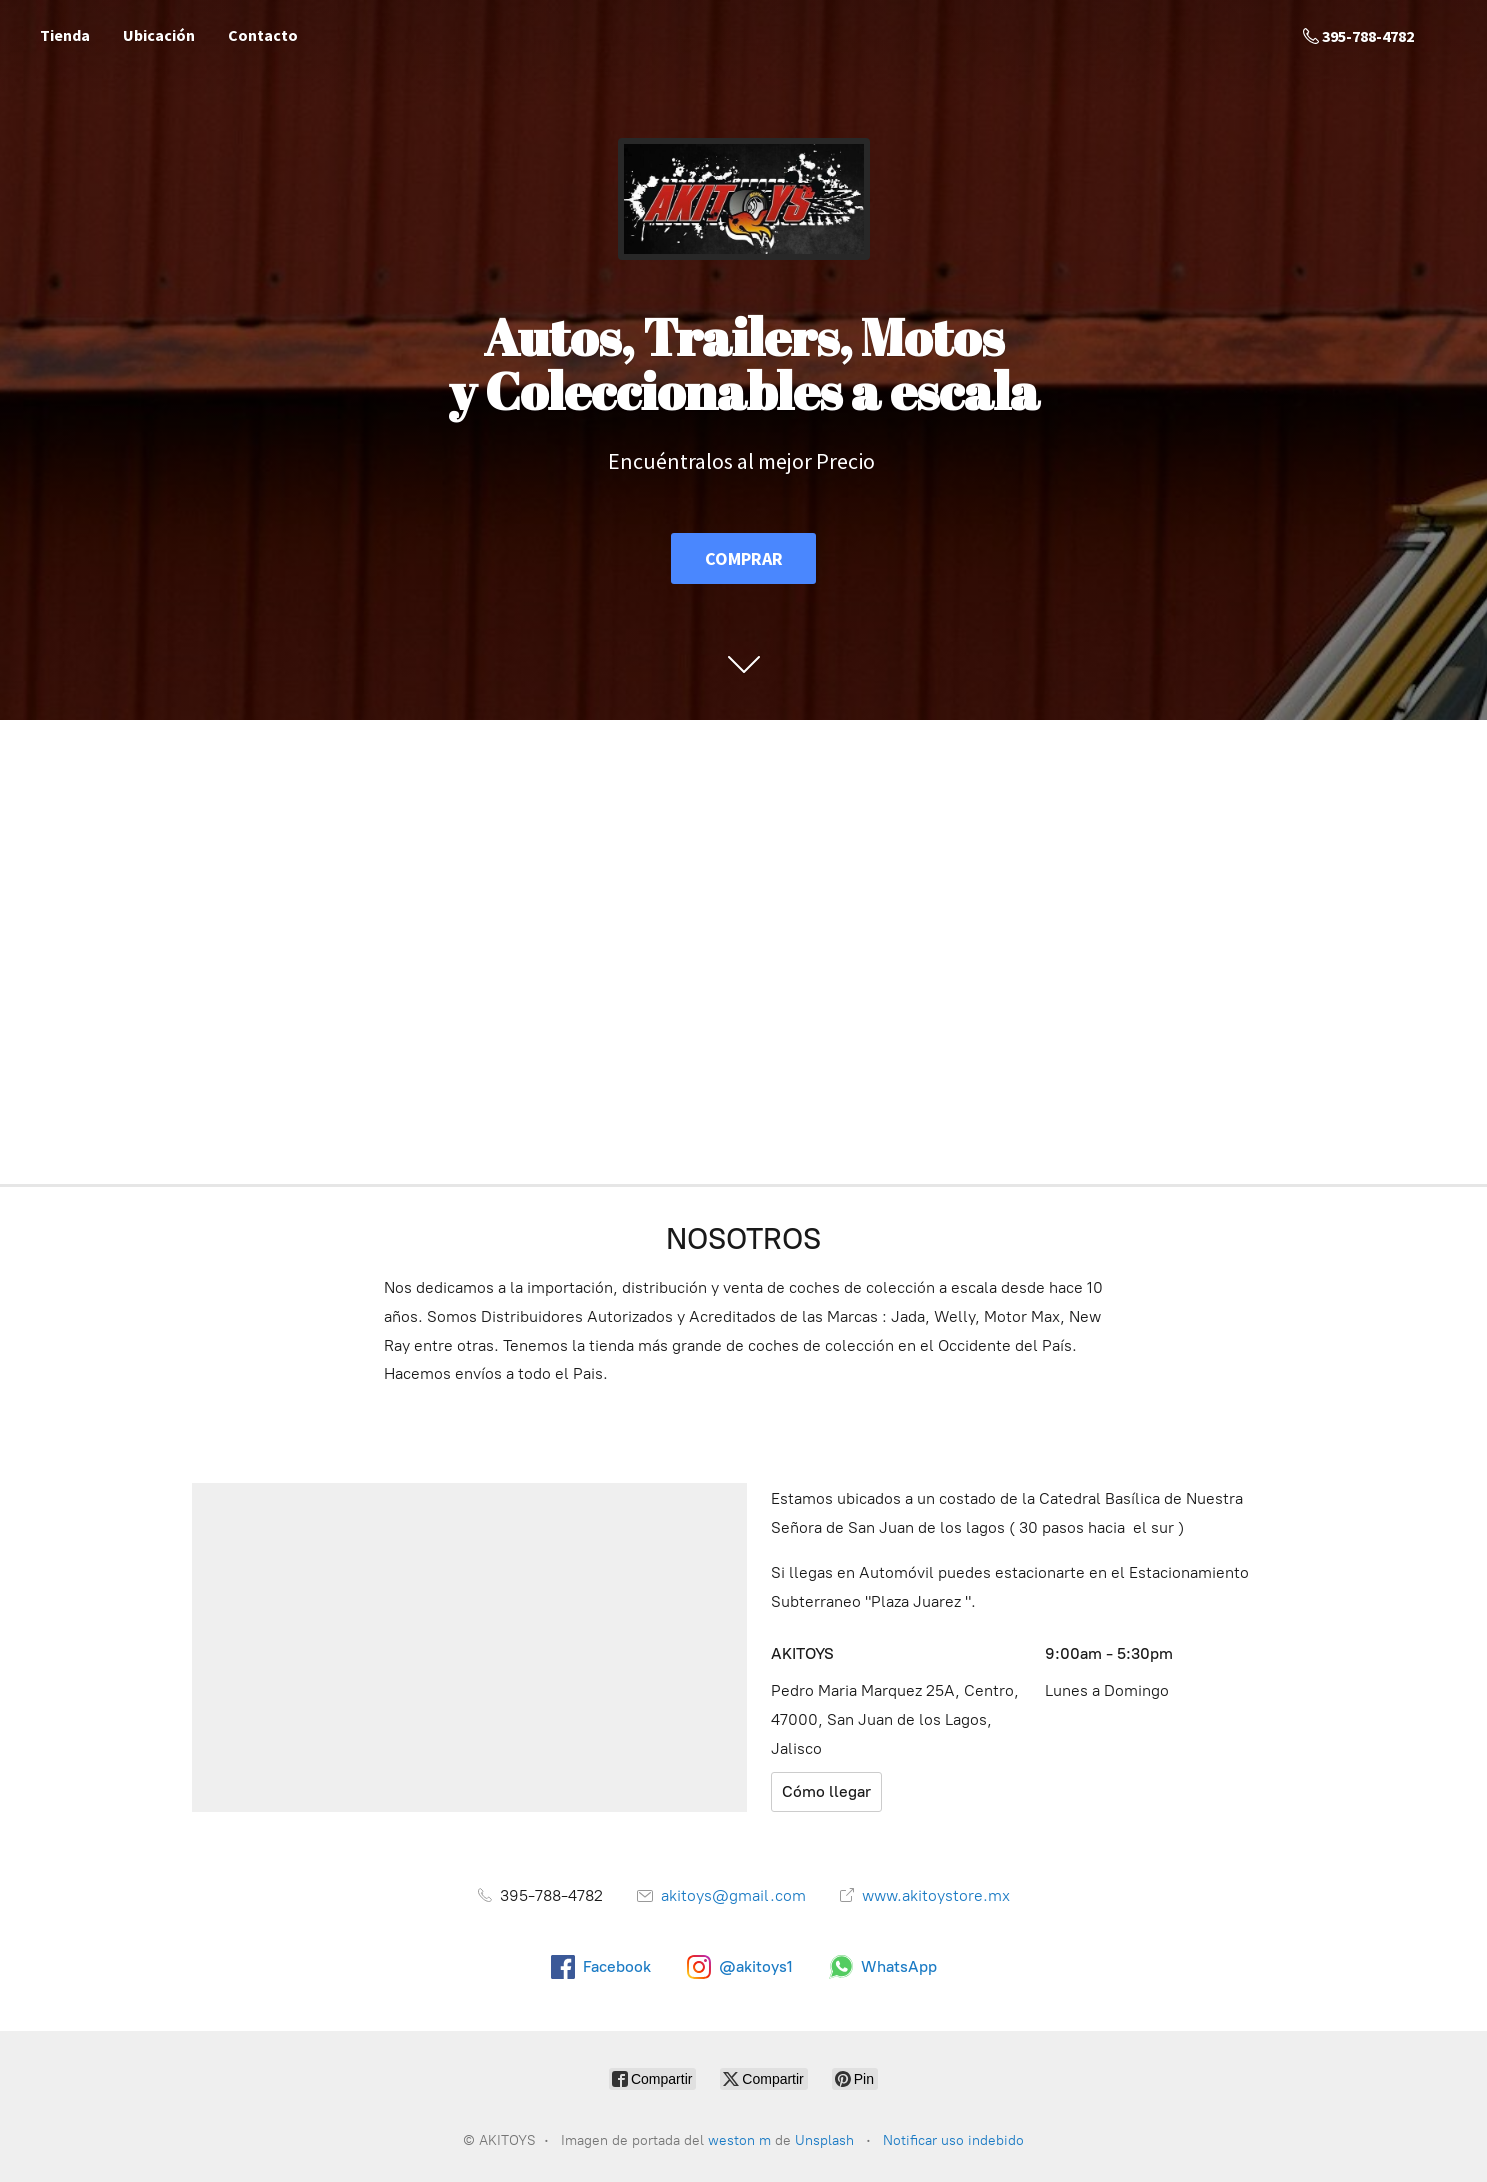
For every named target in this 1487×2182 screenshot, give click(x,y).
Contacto (263, 35)
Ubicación (159, 35)
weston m (739, 2140)
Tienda (65, 35)
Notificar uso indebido (953, 2140)
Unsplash (826, 2140)
